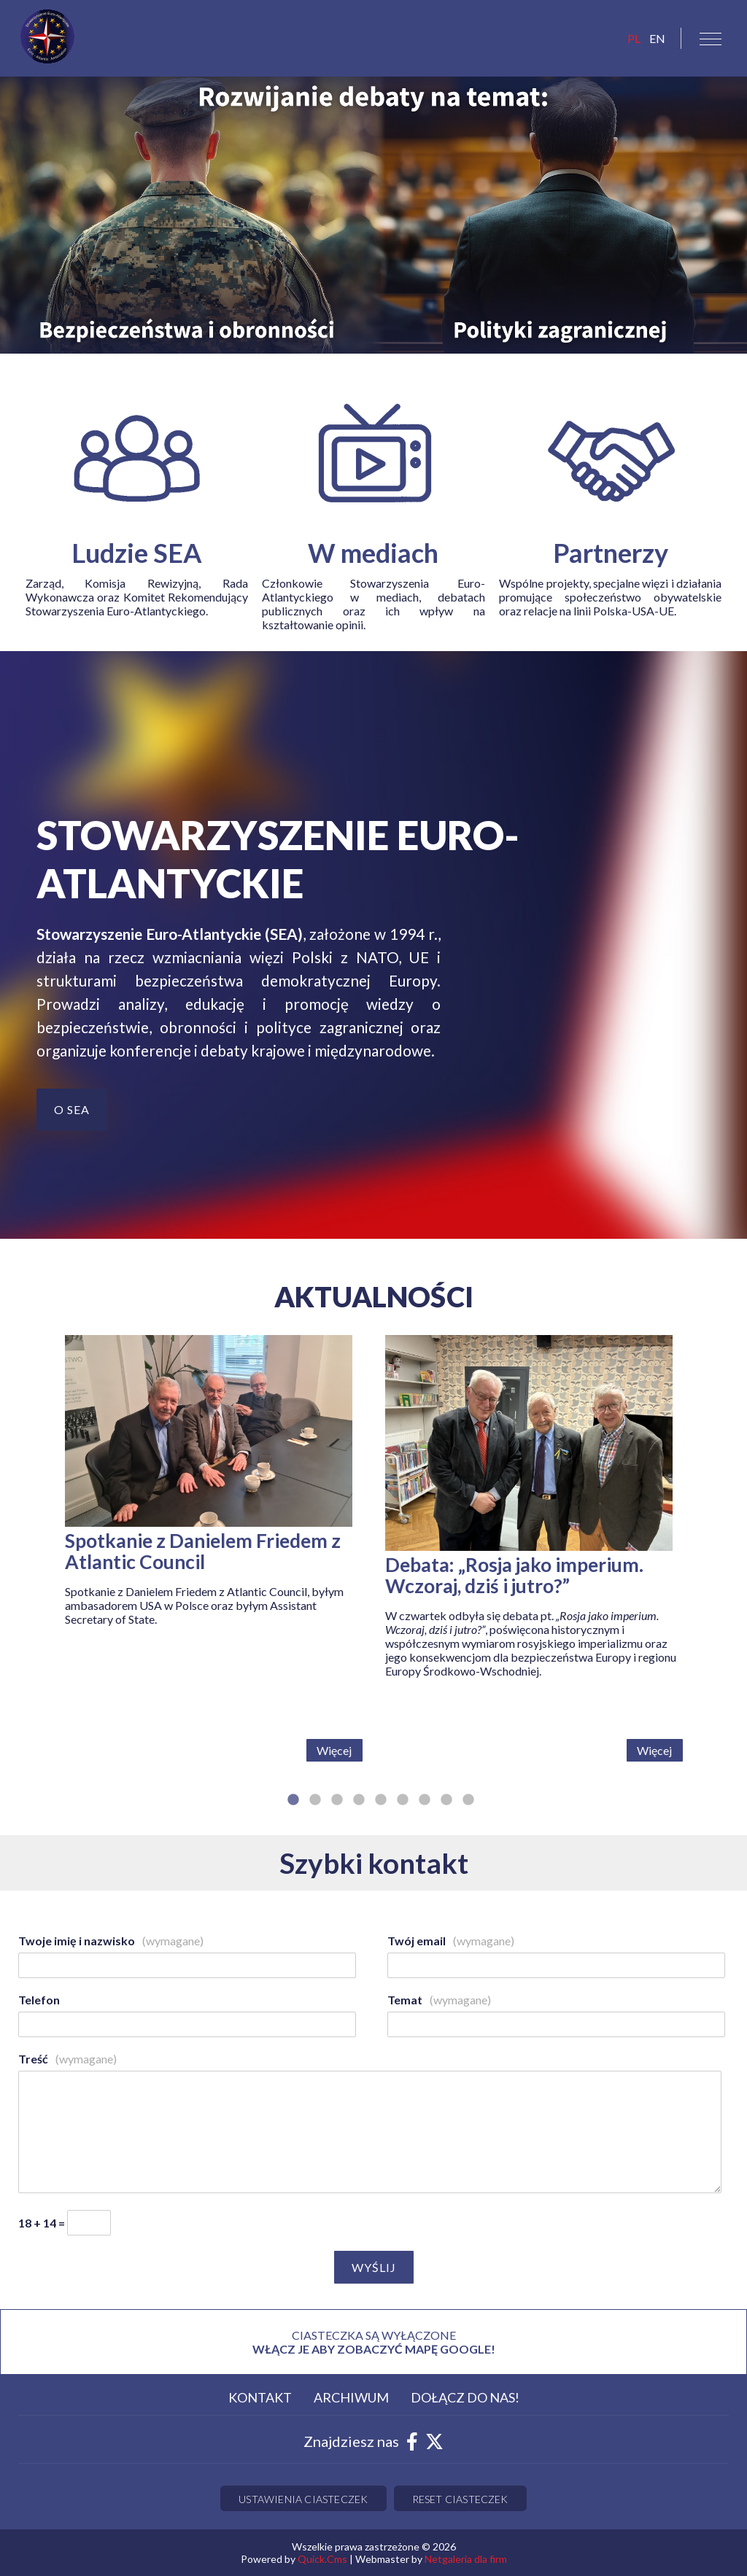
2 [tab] (315, 1807)
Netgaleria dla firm (466, 2559)
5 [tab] (380, 1807)
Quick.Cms (322, 2559)
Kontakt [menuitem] (260, 2397)
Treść (67, 2059)
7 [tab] (424, 1807)
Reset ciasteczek (460, 2499)
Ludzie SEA (136, 553)
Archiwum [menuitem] (351, 2397)
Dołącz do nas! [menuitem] (465, 2397)
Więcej (334, 1750)
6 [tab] (402, 1807)
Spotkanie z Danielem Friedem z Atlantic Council (203, 1551)
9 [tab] (468, 1807)
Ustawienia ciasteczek (303, 2499)
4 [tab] (359, 1807)
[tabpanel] (214, 1554)
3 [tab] (337, 1807)
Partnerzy (610, 553)
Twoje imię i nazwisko (111, 1940)
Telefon (39, 2000)
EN (657, 38)
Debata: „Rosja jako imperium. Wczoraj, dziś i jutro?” (514, 1575)
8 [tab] (446, 1807)
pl (633, 38)
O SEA (72, 1109)
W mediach (373, 553)
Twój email (450, 1940)
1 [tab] (293, 1807)
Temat (439, 2000)
